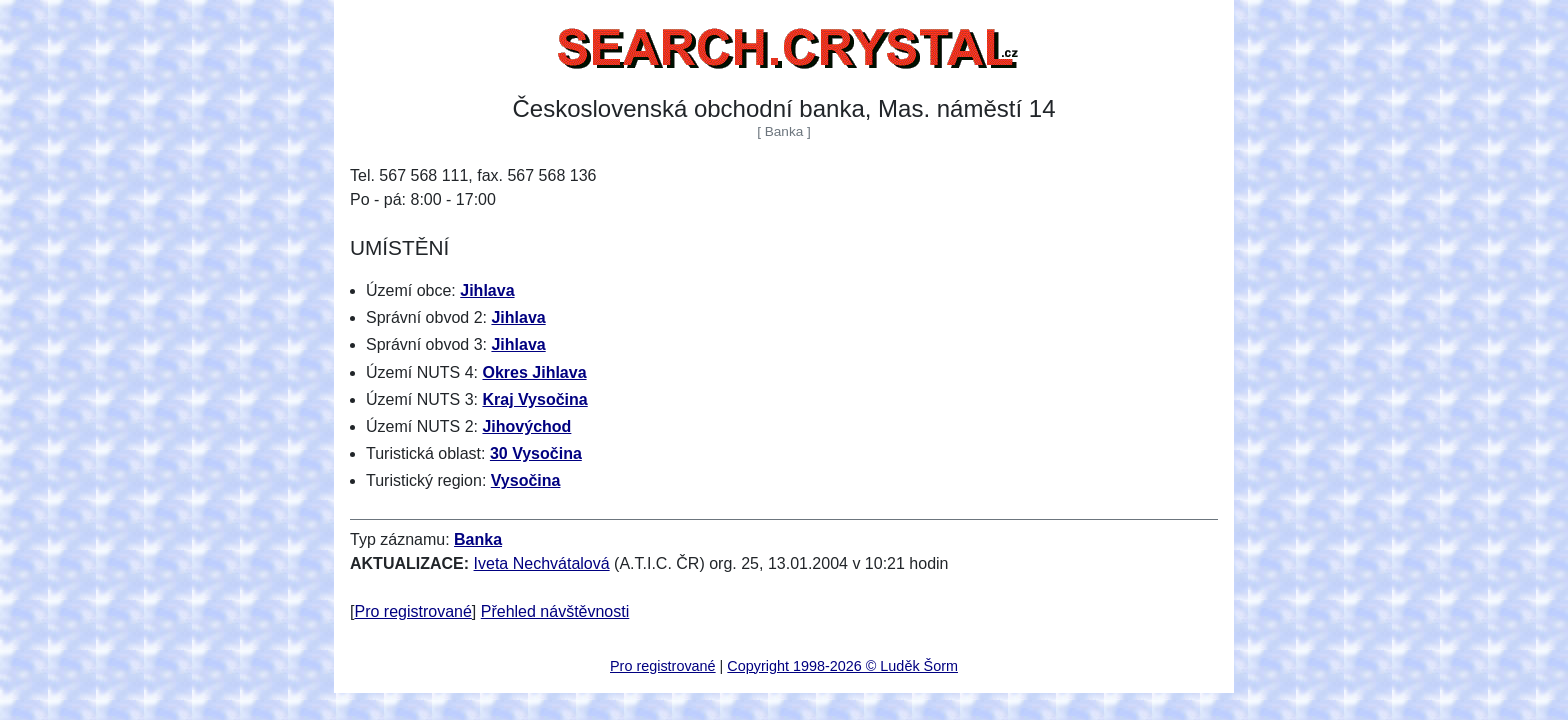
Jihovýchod (526, 426)
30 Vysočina (536, 453)
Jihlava (487, 290)
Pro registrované (412, 611)
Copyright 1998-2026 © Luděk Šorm (842, 666)
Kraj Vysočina (534, 399)
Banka (478, 539)
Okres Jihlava (534, 372)
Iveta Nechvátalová (542, 563)
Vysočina (526, 480)
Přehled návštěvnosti (555, 611)
